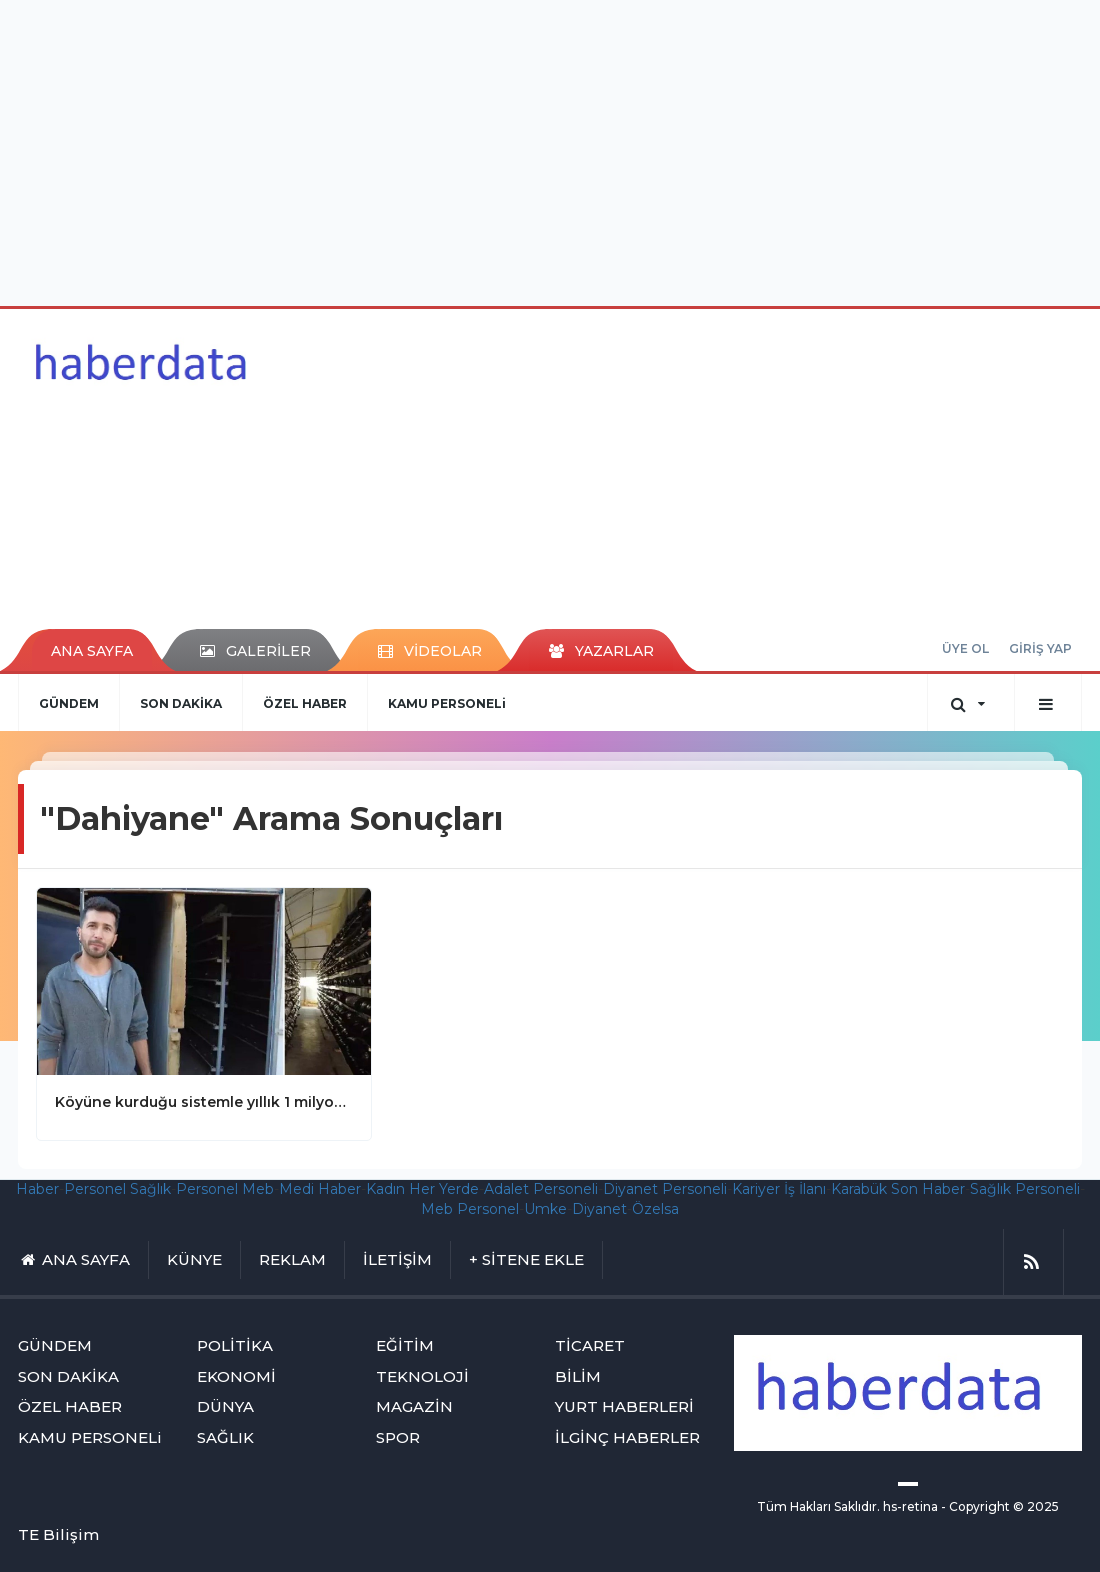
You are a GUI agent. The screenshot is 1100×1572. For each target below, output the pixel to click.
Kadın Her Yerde (422, 1189)
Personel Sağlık (117, 1189)
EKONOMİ (236, 1376)
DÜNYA (225, 1406)
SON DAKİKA (181, 703)
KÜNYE (194, 1259)
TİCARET (590, 1345)
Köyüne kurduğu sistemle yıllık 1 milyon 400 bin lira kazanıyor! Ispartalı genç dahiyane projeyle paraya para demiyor (204, 1102)
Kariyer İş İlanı (779, 1189)
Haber (37, 1189)
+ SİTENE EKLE (526, 1259)
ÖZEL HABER (305, 703)
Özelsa (655, 1209)
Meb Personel (470, 1209)
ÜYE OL (965, 648)
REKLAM (292, 1259)
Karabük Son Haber (898, 1189)
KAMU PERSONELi (447, 703)
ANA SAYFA (92, 651)
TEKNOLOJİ (422, 1376)
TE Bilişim (58, 1534)
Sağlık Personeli (1025, 1189)
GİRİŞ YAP (1040, 648)
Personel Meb (225, 1189)
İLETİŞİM (397, 1259)
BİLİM (578, 1376)
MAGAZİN (414, 1406)
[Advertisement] (550, 150)
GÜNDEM (69, 703)
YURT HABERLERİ (624, 1406)
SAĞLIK (225, 1437)
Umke (545, 1209)
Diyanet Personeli (665, 1189)
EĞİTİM (405, 1345)
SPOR (398, 1437)
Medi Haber (320, 1189)
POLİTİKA (235, 1345)
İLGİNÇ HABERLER (627, 1437)
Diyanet (599, 1209)
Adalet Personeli (541, 1189)
